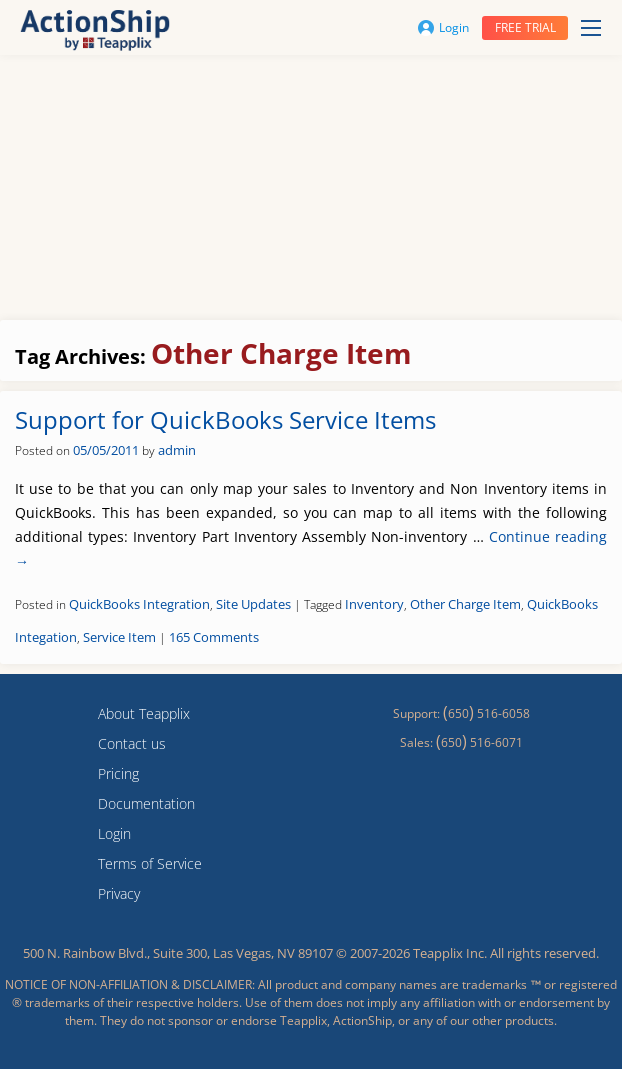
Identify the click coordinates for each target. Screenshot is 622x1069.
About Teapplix (144, 713)
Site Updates (253, 604)
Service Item (119, 637)
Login (443, 27)
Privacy (119, 893)
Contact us (132, 743)
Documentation (146, 803)
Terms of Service (150, 863)
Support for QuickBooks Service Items (225, 419)
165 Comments (214, 637)
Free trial (525, 27)
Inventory (374, 604)
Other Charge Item (465, 604)
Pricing (118, 773)
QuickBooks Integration (139, 604)
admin (177, 450)
